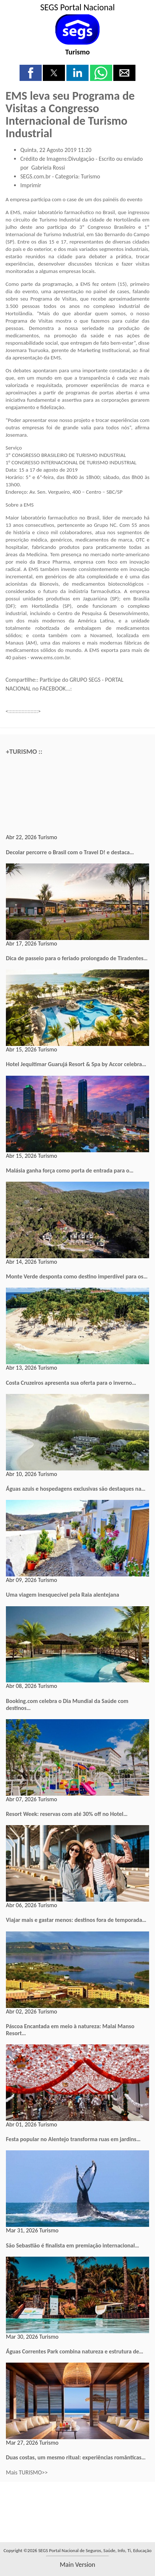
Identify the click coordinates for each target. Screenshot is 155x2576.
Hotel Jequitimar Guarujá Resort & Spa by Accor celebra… (76, 1064)
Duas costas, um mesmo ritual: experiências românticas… (76, 2457)
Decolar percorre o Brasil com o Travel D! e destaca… (70, 852)
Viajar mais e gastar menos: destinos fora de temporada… (76, 1919)
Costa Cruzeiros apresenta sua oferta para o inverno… (71, 1382)
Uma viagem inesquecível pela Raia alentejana (62, 1594)
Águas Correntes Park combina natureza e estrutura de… (74, 2351)
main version (77, 2565)
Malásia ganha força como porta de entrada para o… (70, 1170)
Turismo (77, 51)
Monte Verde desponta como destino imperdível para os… (77, 1276)
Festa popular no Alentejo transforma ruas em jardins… (73, 2139)
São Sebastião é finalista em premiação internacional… (72, 2245)
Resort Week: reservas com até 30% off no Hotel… (67, 1813)
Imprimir (30, 185)
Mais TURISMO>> (27, 2472)
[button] (31, 73)
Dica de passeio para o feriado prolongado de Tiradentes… (77, 958)
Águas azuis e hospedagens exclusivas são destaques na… (75, 1488)
